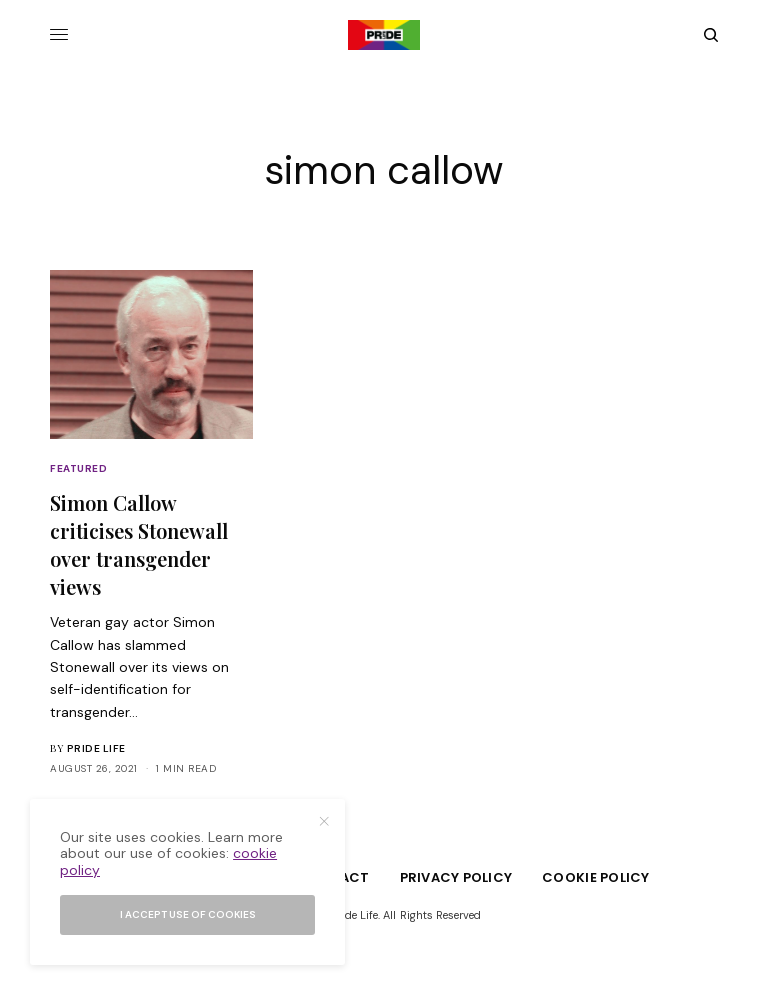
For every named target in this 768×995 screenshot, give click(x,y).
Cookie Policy (595, 877)
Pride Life (96, 748)
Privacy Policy (456, 877)
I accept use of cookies (188, 914)
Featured (78, 468)
